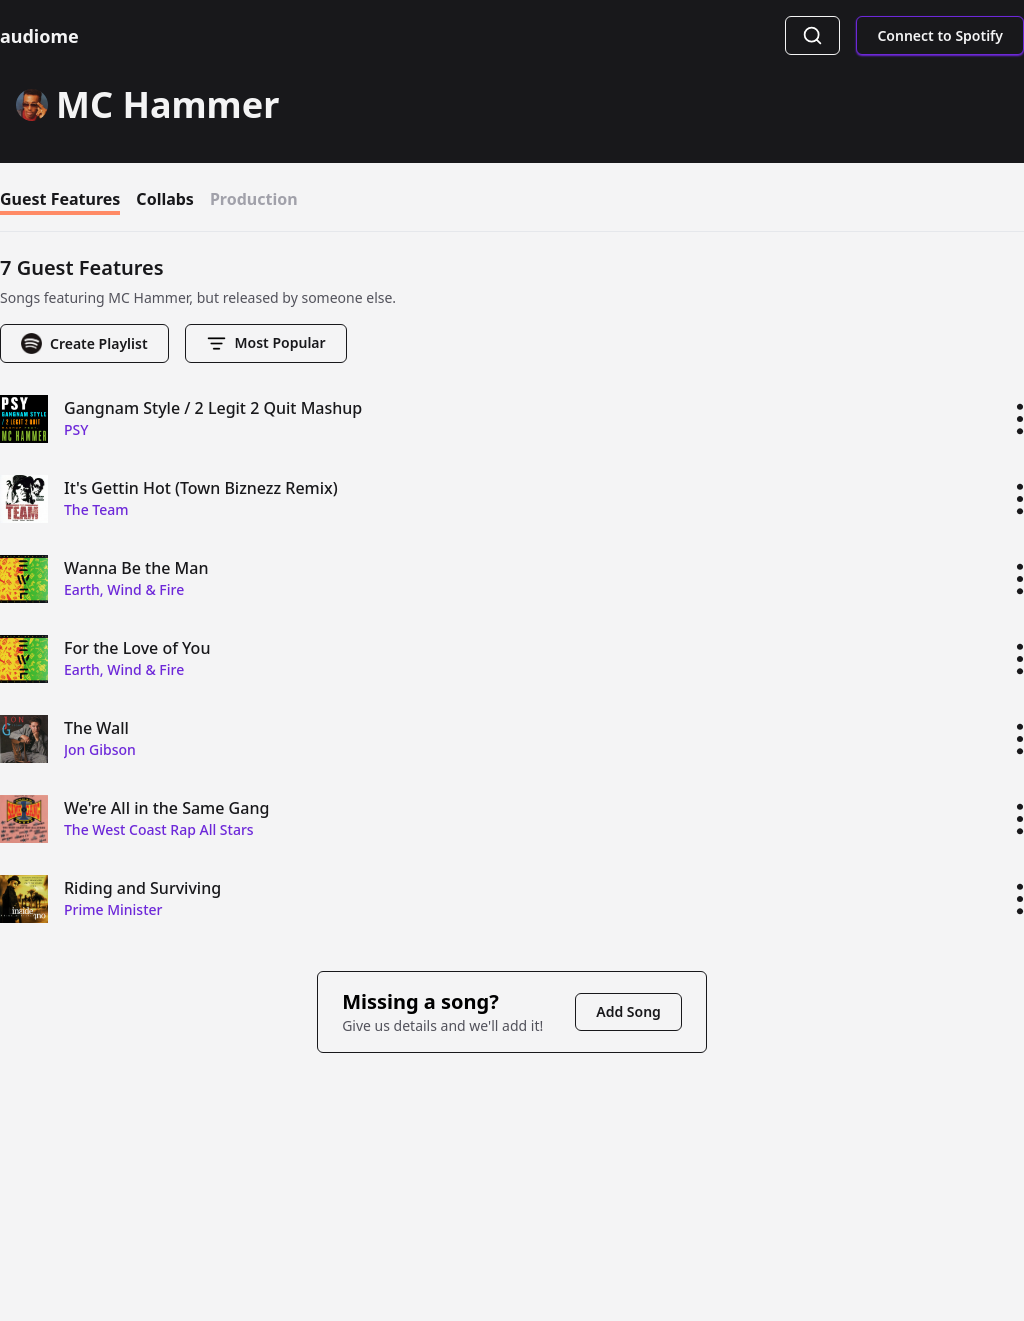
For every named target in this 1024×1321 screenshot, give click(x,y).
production (254, 201)
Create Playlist (84, 343)
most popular (266, 343)
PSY (76, 429)
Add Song (628, 1011)
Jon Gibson (100, 749)
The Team (96, 509)
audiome (39, 36)
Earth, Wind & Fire (124, 589)
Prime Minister (113, 909)
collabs (165, 201)
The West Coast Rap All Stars (159, 829)
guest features (60, 201)
